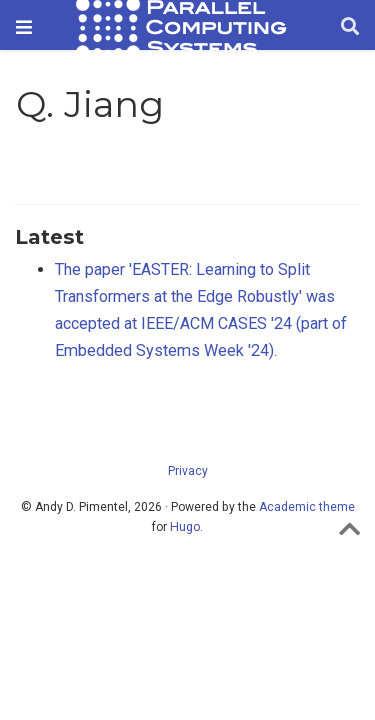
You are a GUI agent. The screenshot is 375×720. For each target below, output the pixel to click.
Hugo (185, 527)
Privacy (188, 471)
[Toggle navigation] (24, 27)
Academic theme (307, 507)
